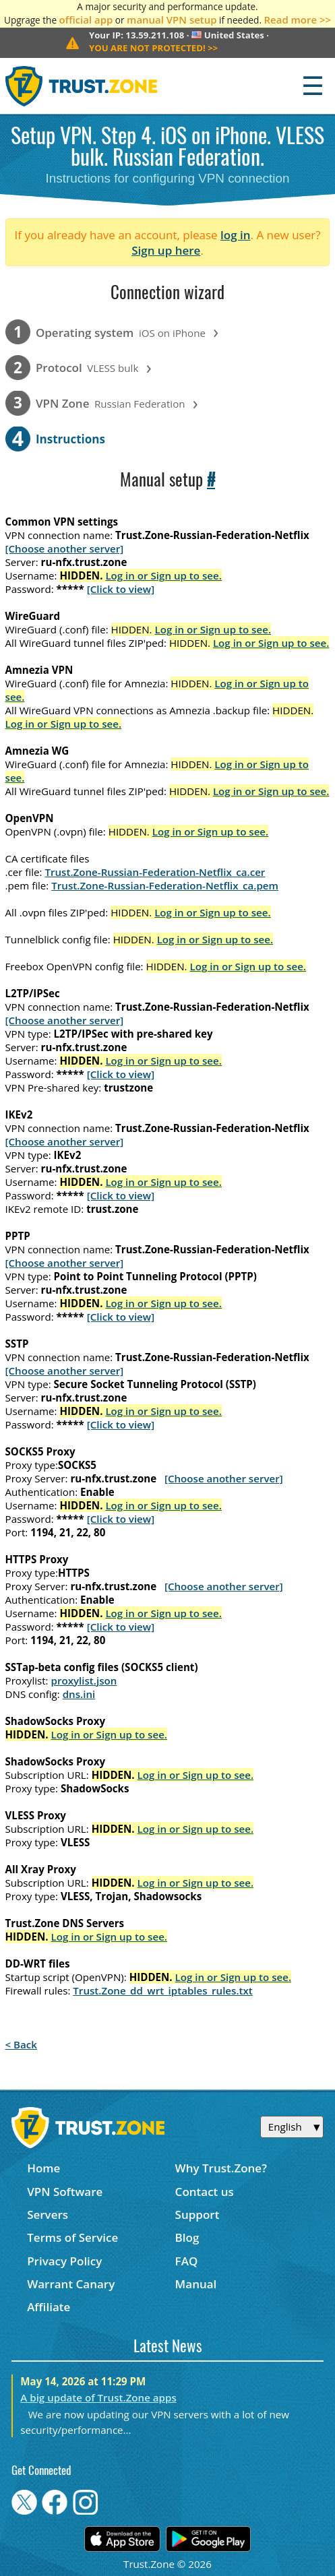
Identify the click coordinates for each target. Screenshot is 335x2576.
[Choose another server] (64, 548)
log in (235, 235)
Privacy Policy (64, 2261)
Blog (187, 2237)
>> (153, 48)
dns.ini (79, 1694)
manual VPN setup (171, 19)
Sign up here (165, 250)
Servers (47, 2214)
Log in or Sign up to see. (163, 575)
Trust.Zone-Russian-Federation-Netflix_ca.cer (154, 872)
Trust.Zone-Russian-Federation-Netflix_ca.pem (164, 885)
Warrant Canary (71, 2284)
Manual (196, 2284)
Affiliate (48, 2307)
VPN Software (64, 2191)
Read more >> (297, 19)
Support (197, 2214)
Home (43, 2168)
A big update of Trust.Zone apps (98, 2397)
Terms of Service (72, 2237)
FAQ (186, 2261)
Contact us (204, 2191)
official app (86, 19)
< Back (21, 2044)
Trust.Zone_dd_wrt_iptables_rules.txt (163, 1990)
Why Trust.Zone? (221, 2168)
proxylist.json (84, 1680)
